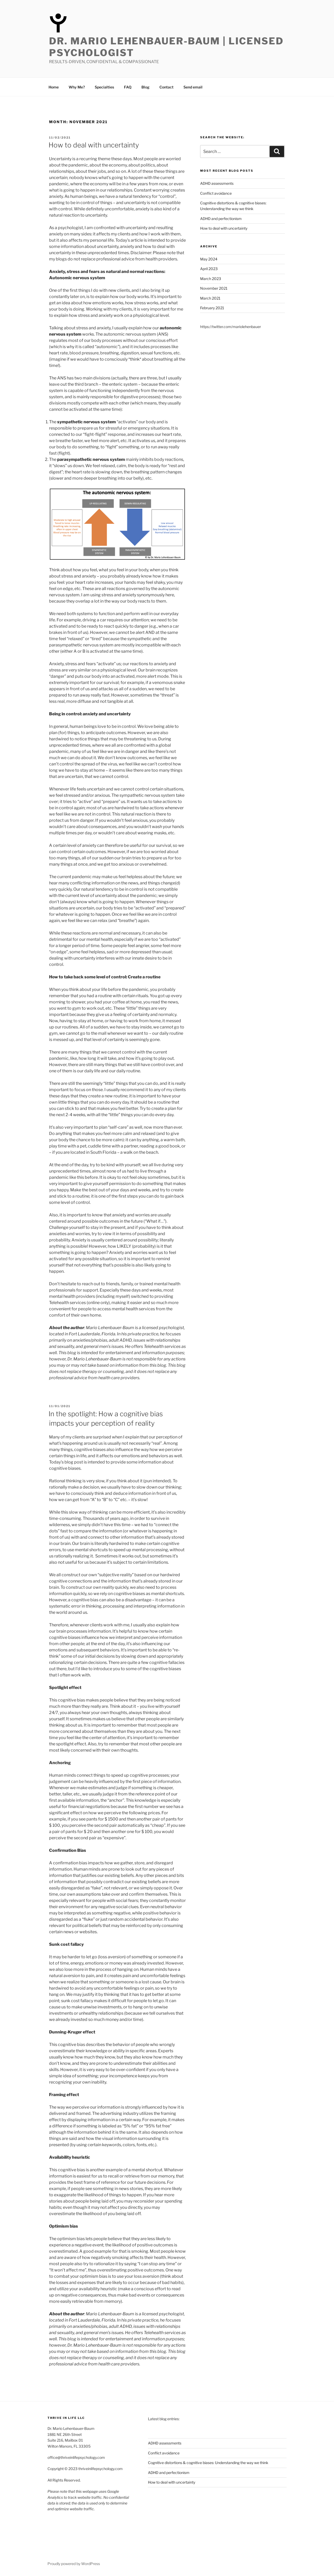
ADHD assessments (217, 183)
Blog (145, 87)
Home (54, 87)
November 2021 (214, 288)
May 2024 (208, 259)
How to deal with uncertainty (94, 145)
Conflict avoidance (216, 193)
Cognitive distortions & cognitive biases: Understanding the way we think (208, 2462)
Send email (192, 87)
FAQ (128, 87)
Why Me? (77, 87)
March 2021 (210, 298)
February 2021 (212, 308)
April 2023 (209, 268)
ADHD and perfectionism (221, 218)
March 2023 (210, 278)
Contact (166, 87)
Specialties (104, 87)
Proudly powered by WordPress (73, 2563)
